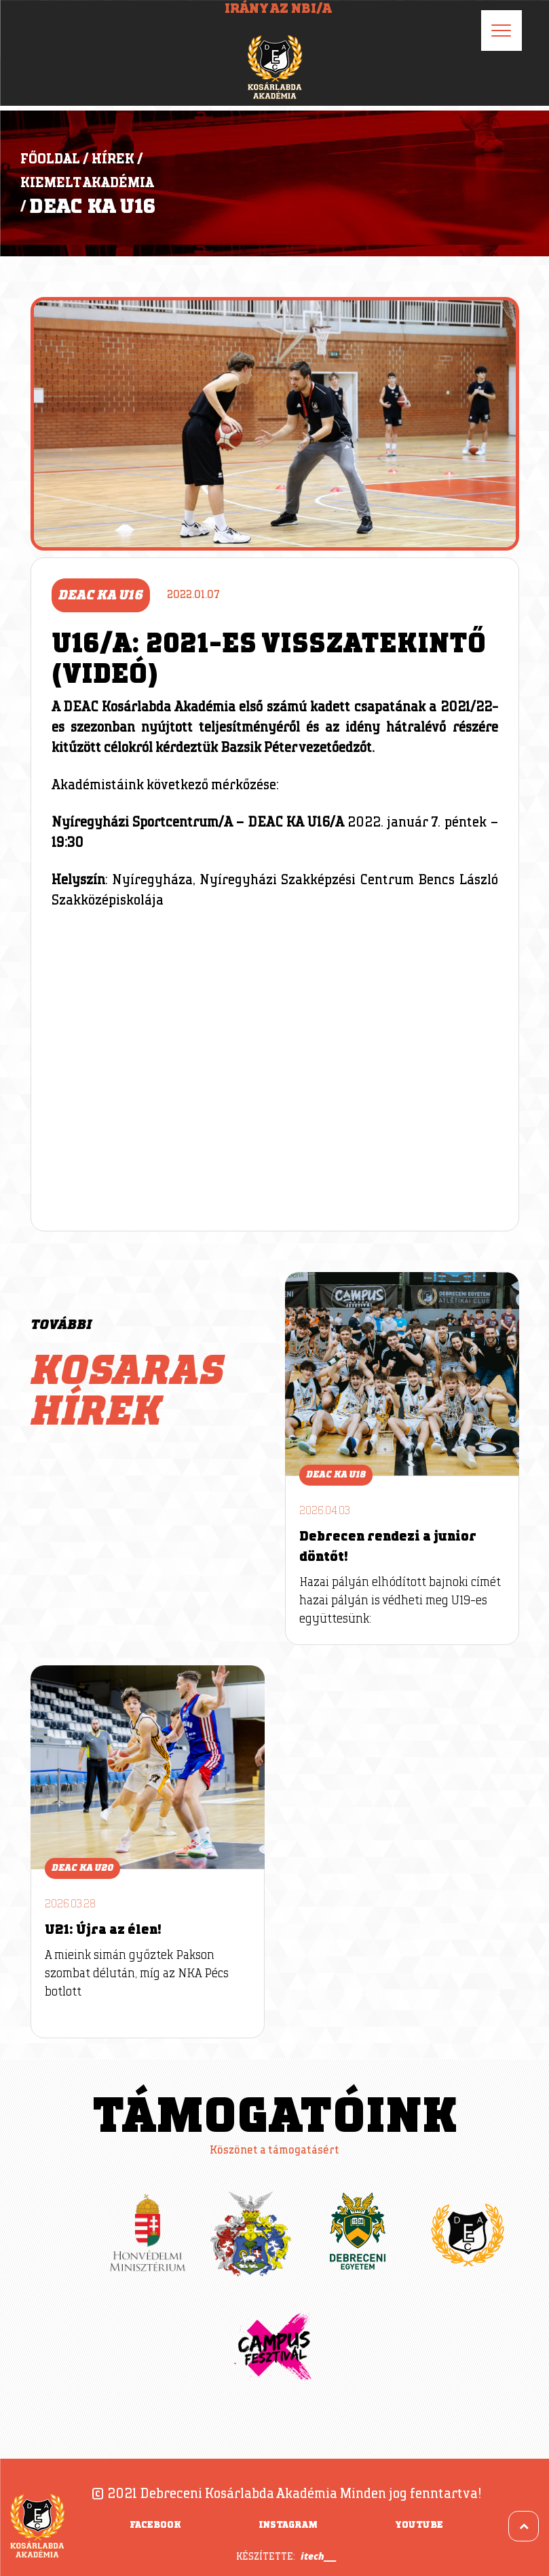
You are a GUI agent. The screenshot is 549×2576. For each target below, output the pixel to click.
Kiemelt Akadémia (87, 183)
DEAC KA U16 (92, 207)
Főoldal (50, 159)
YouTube (419, 2525)
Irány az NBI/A (278, 9)
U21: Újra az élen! (103, 1930)
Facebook (155, 2525)
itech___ (319, 2556)
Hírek (113, 159)
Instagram (288, 2525)
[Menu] (501, 30)
